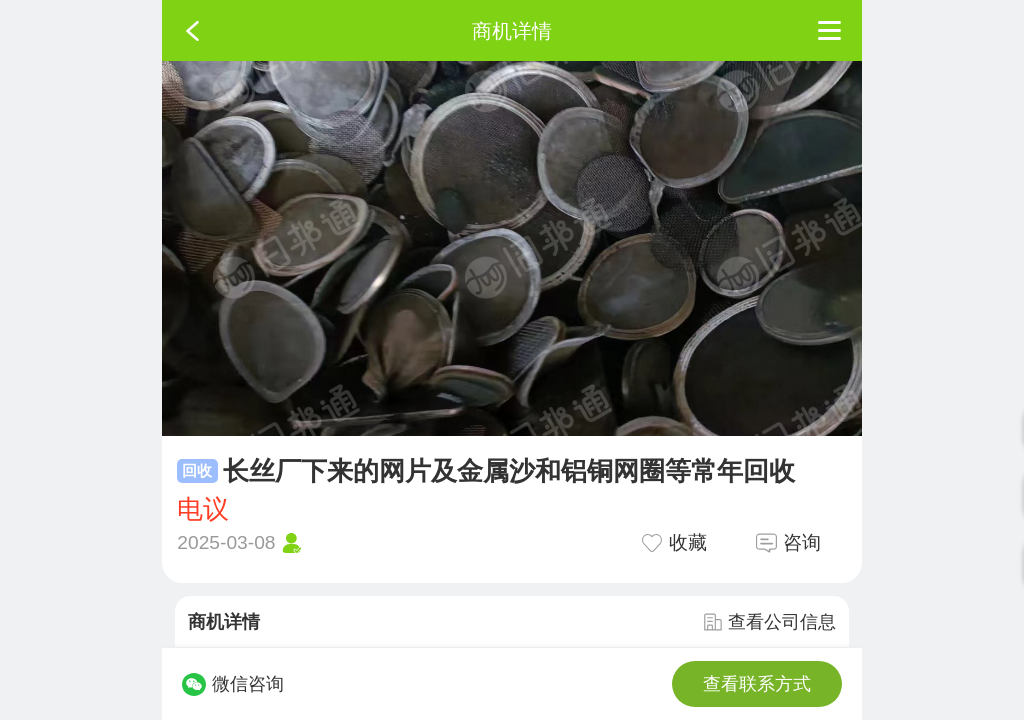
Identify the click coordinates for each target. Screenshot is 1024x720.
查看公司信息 (770, 622)
